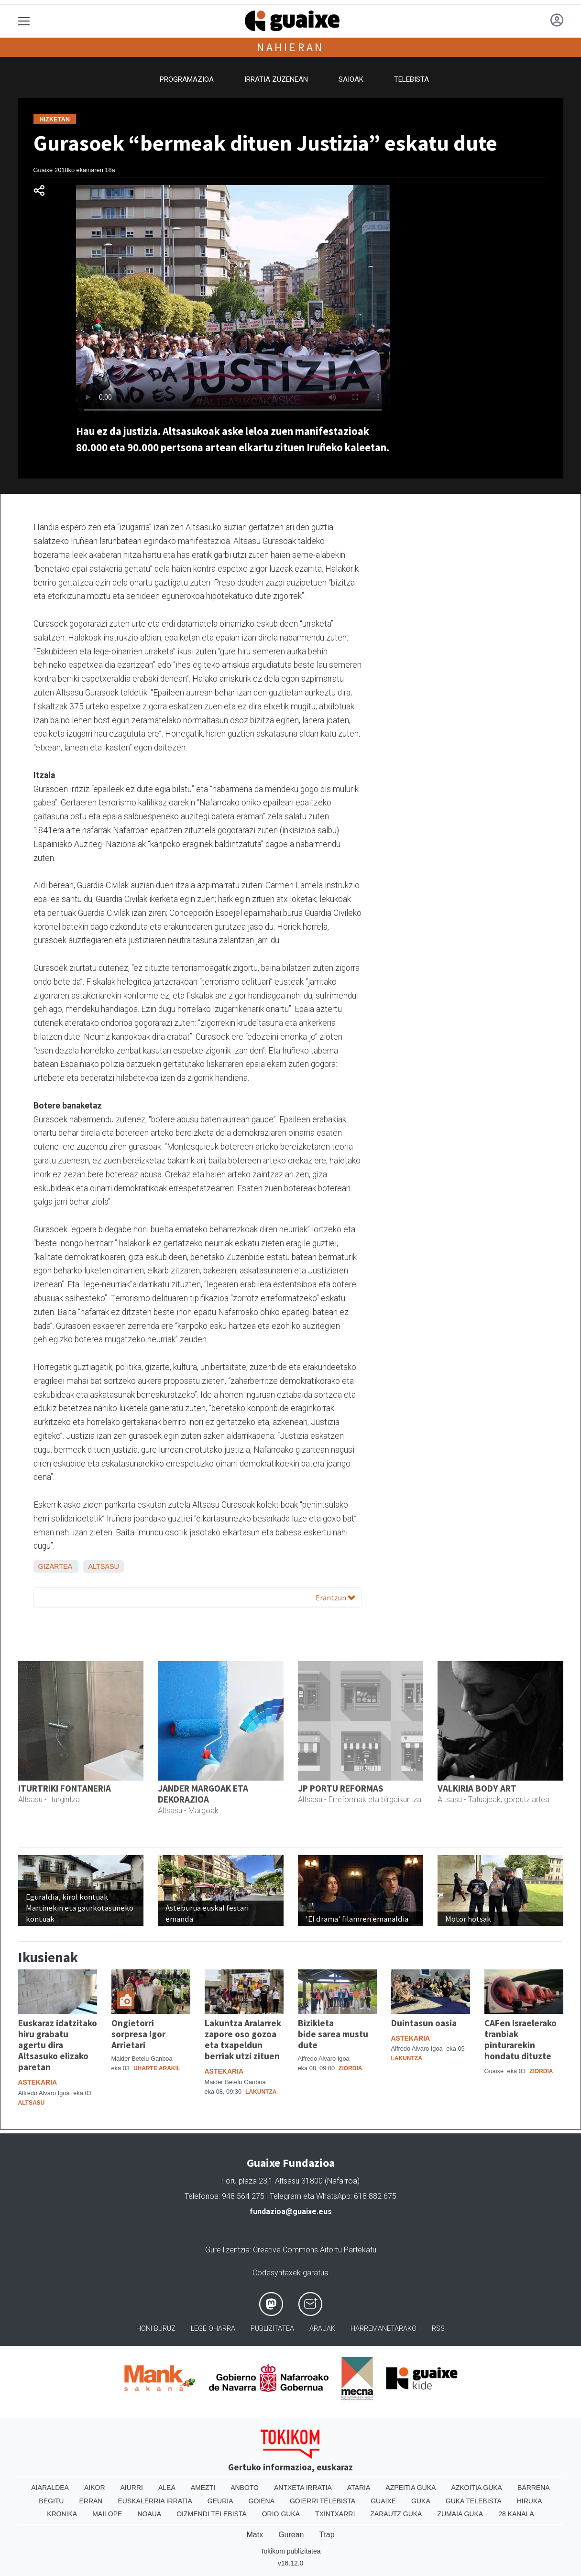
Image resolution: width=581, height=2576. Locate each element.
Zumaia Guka (460, 2514)
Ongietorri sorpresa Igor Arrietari (138, 2034)
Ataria (359, 2487)
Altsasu (103, 1566)
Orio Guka (281, 2514)
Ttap (327, 2535)
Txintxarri (335, 2514)
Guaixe (383, 2501)
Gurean (291, 2535)
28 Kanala (516, 2514)
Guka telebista (474, 2501)
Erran (90, 2501)
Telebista (411, 79)
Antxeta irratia (303, 2487)
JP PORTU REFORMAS (341, 1788)
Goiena (261, 2501)
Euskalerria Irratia (155, 2501)
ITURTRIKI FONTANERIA (64, 1788)
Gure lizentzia (227, 2249)
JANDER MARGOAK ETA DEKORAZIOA (203, 1794)
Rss (438, 2329)
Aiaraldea (50, 2487)
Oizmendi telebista (211, 2514)
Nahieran (290, 47)
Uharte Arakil (156, 2068)
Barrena (533, 2487)
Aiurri (132, 2487)
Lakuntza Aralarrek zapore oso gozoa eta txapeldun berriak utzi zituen (243, 2039)
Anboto (244, 2487)
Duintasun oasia (424, 2023)
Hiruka (529, 2501)
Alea (166, 2487)
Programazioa (187, 79)
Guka (420, 2501)
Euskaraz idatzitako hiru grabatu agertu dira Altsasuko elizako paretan (57, 2045)
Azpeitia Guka (410, 2487)
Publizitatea (272, 2329)
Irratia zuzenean (276, 79)
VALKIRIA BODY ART (477, 1788)
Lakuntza (260, 2091)
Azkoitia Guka (476, 2487)
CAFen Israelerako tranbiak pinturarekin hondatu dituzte (520, 2039)
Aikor (94, 2487)
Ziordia (350, 2068)
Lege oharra (213, 2329)
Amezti (203, 2487)
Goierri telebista (322, 2501)
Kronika (62, 2514)
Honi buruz (155, 2329)
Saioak (351, 79)
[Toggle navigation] (24, 21)
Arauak (322, 2329)
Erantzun (335, 1597)
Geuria (220, 2501)
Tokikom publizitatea (290, 2551)
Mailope (107, 2514)
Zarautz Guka (396, 2514)
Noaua (149, 2514)
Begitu (51, 2501)
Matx (254, 2535)
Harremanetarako (384, 2329)
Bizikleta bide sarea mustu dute (333, 2034)
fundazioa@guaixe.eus (291, 2211)
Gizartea (55, 1566)
